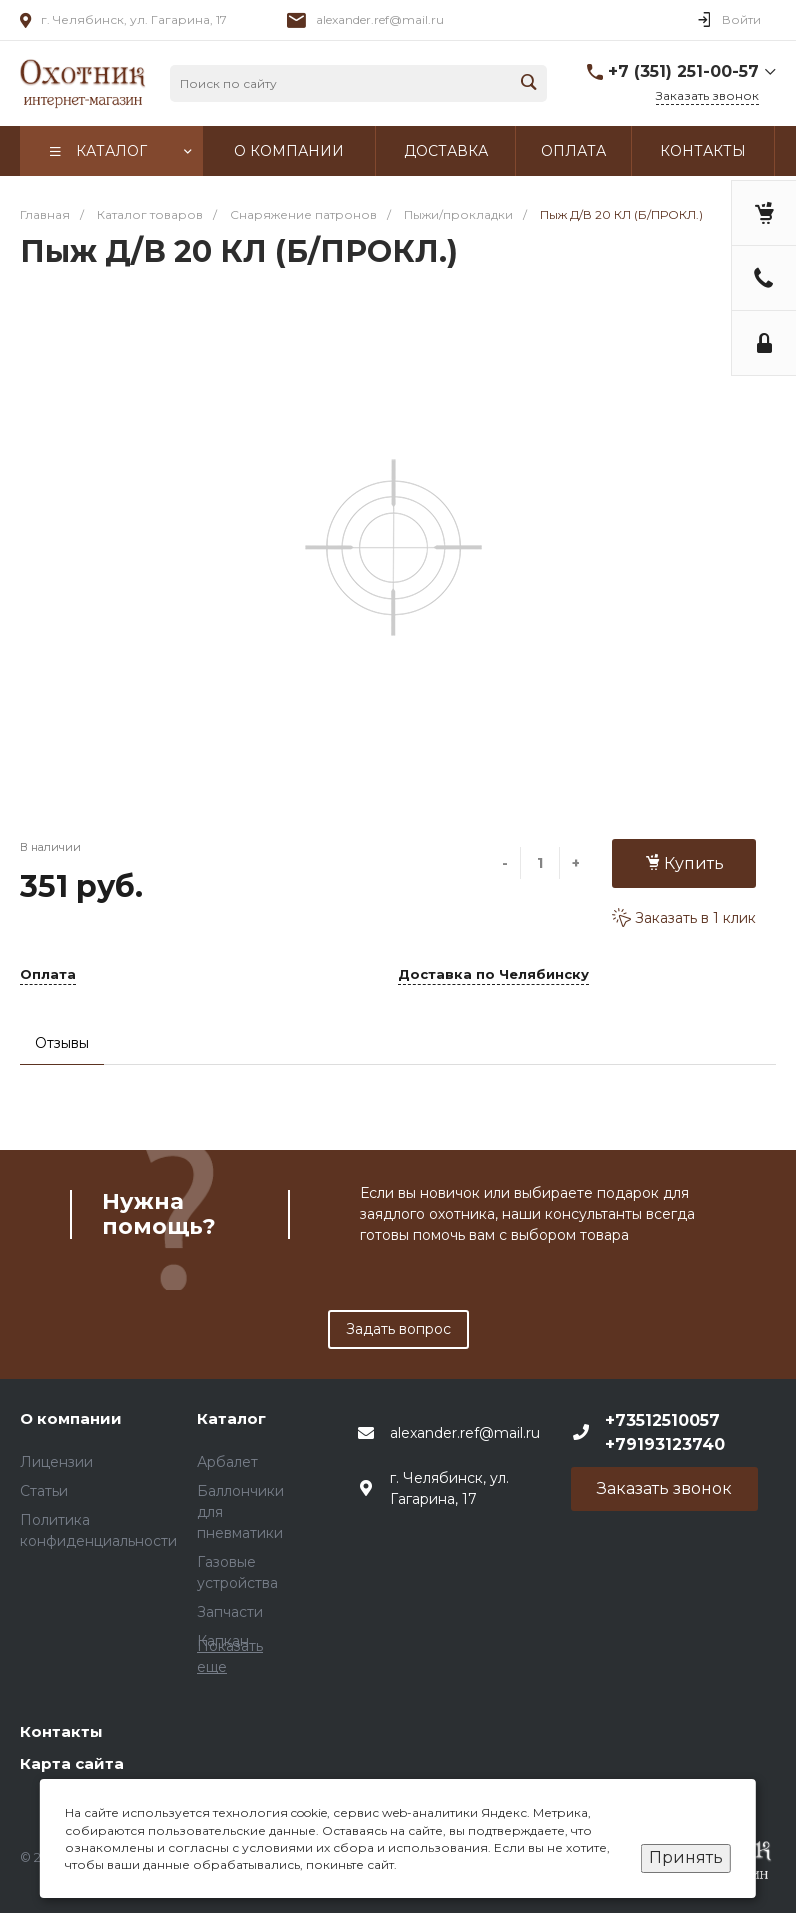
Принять (686, 1857)
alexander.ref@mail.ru (380, 19)
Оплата (48, 975)
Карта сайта (72, 1763)
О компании (71, 1418)
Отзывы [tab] (62, 1043)
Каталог (231, 1418)
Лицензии (56, 1462)
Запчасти (230, 1612)
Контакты (61, 1731)
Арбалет (227, 1462)
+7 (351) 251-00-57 (683, 71)
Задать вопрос (398, 1329)
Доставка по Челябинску (493, 975)
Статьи (44, 1491)
